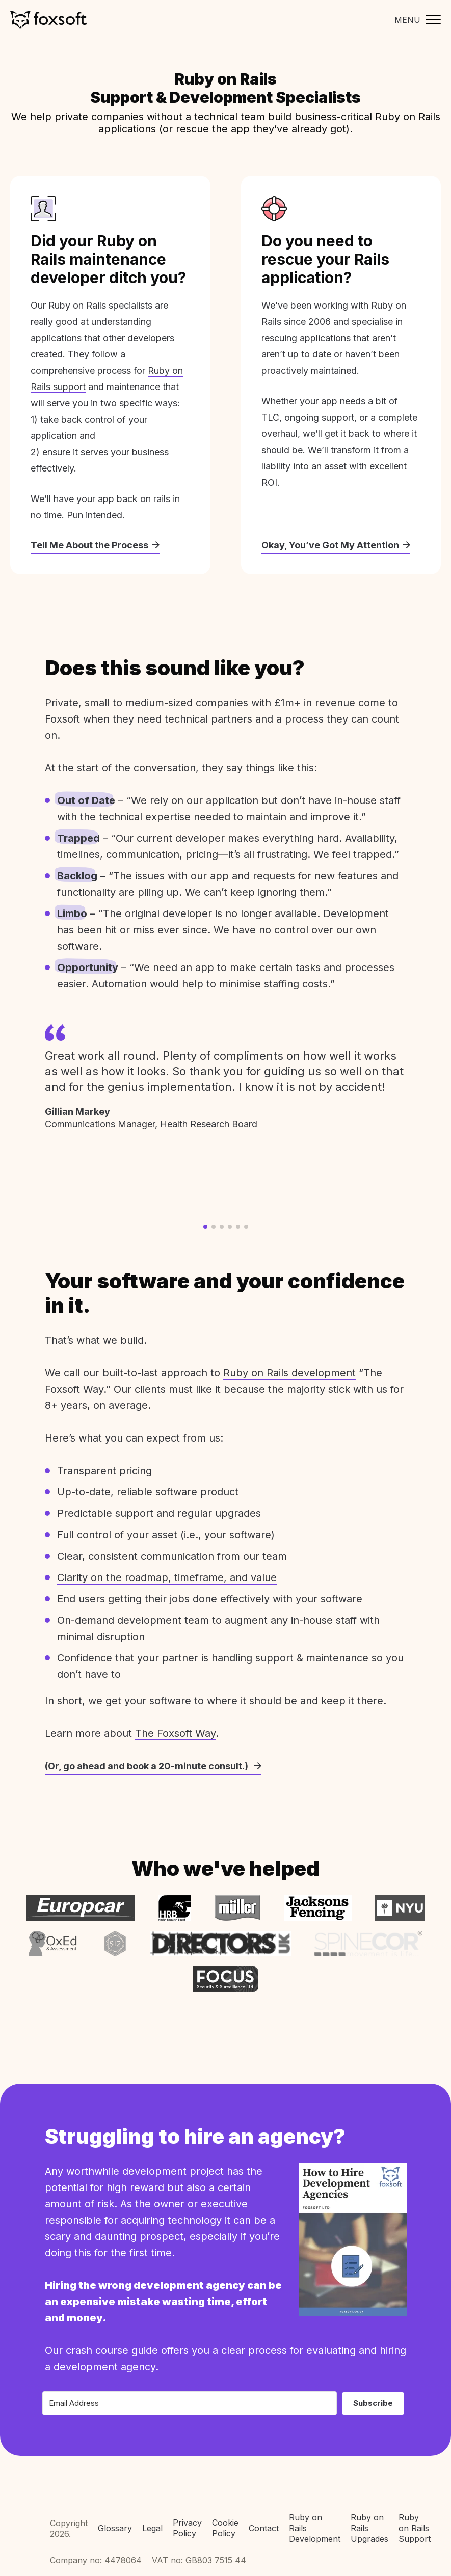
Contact (264, 2528)
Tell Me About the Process (95, 545)
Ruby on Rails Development (314, 2528)
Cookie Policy (225, 2527)
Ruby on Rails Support (415, 2528)
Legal (152, 2528)
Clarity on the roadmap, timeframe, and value (167, 1577)
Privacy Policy (187, 2527)
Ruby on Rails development (289, 1373)
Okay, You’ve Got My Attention (335, 545)
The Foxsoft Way (175, 1733)
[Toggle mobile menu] (415, 19)
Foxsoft (48, 19)
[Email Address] (189, 2403)
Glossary (115, 2528)
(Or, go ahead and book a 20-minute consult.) (153, 1766)
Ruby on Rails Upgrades (369, 2528)
